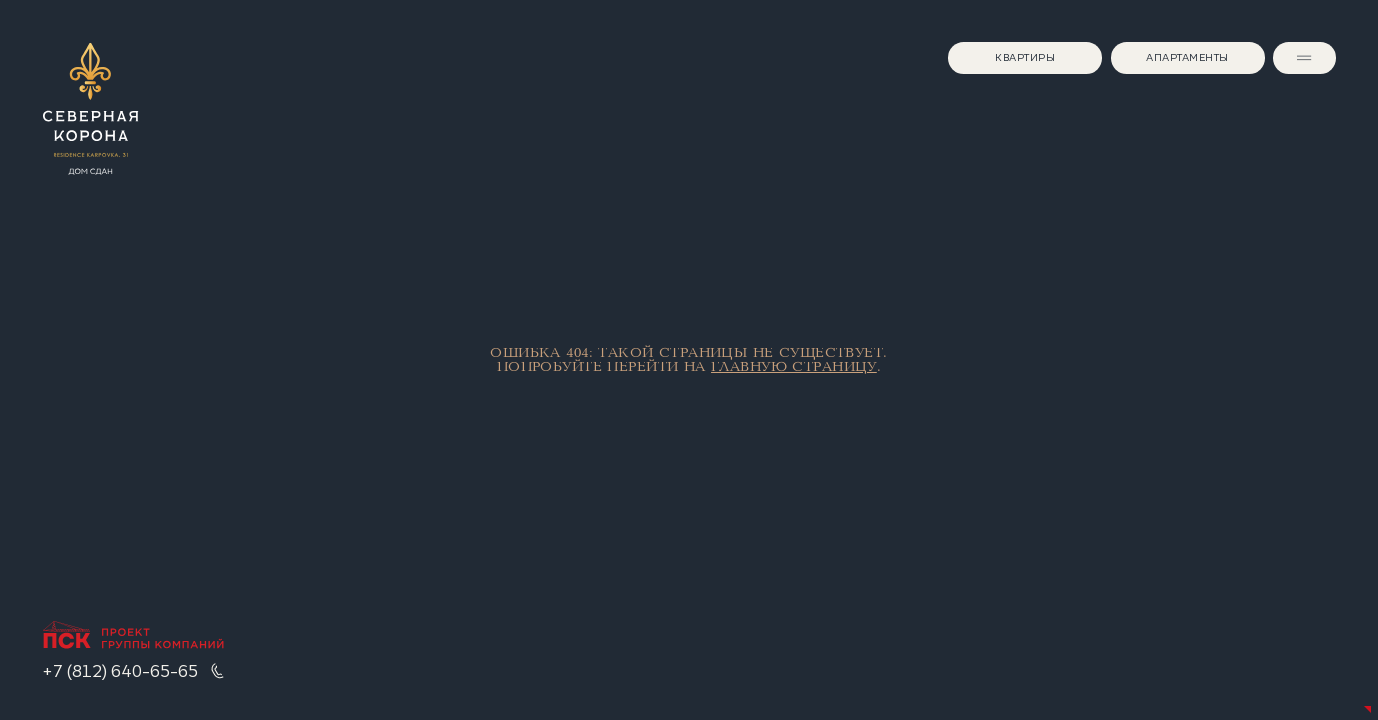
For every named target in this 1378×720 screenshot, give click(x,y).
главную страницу (794, 367)
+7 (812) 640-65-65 (120, 671)
